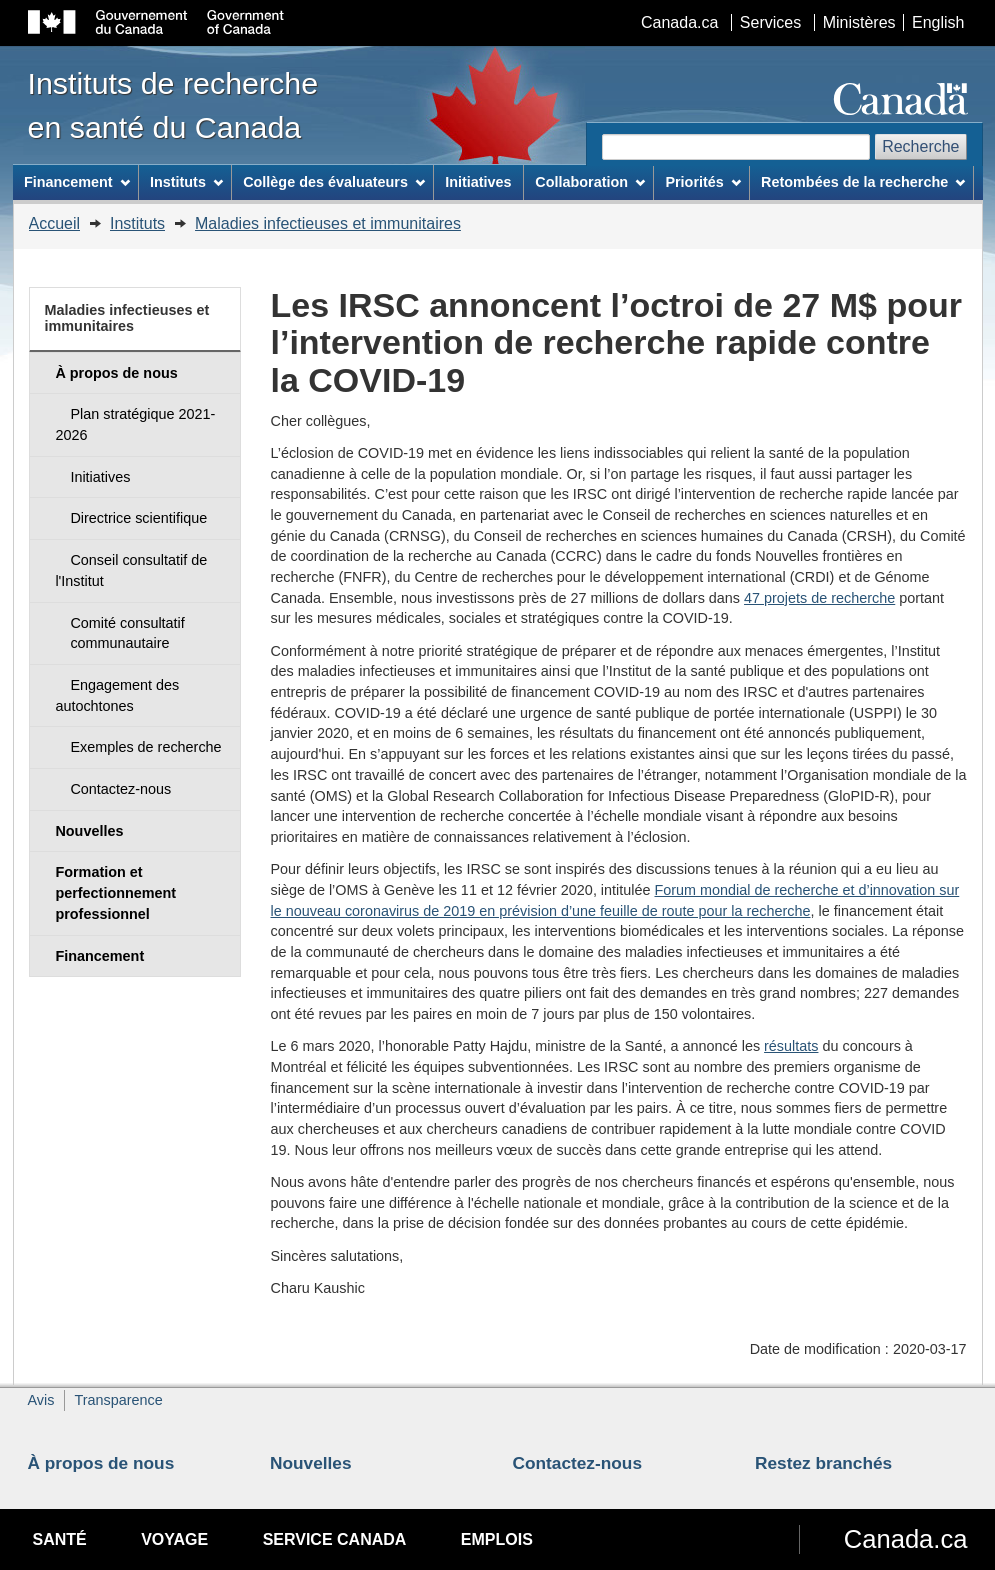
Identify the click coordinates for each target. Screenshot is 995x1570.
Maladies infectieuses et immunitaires (328, 223)
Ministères (859, 22)
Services (770, 22)
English (938, 22)
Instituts (137, 223)
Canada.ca (679, 22)
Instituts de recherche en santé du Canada (173, 105)
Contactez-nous (578, 1463)
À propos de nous (101, 1463)
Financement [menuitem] (77, 182)
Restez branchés (823, 1463)
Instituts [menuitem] (186, 182)
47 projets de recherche (819, 598)
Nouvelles (311, 1463)
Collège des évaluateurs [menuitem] (334, 182)
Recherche (920, 146)
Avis (41, 1400)
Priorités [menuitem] (702, 182)
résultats (791, 1046)
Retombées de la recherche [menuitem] (863, 182)
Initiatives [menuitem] (478, 182)
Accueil (55, 223)
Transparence (118, 1400)
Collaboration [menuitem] (590, 182)
